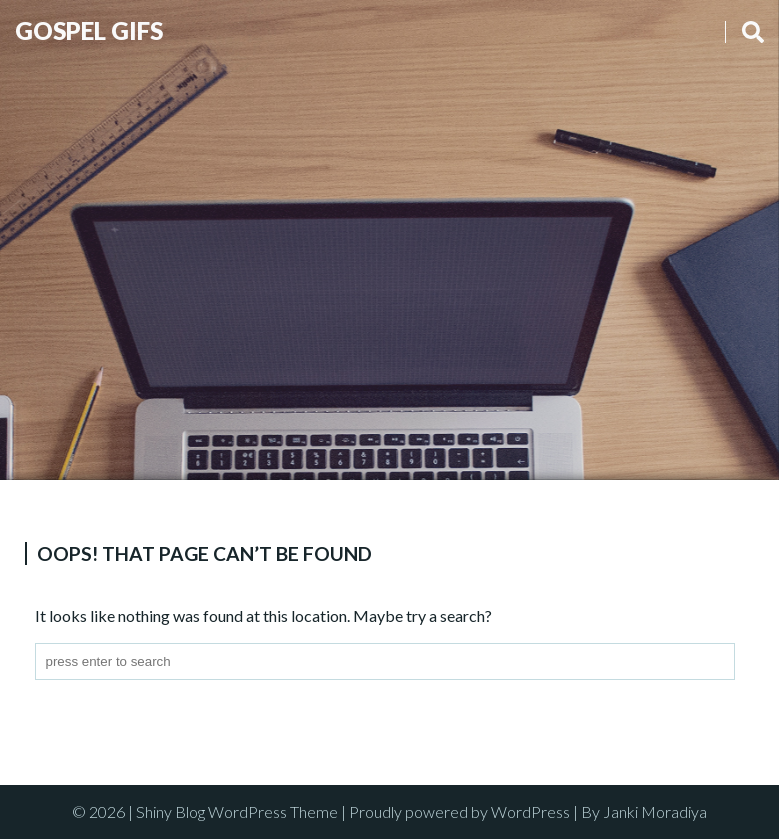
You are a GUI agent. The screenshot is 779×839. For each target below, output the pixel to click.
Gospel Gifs (89, 30)
